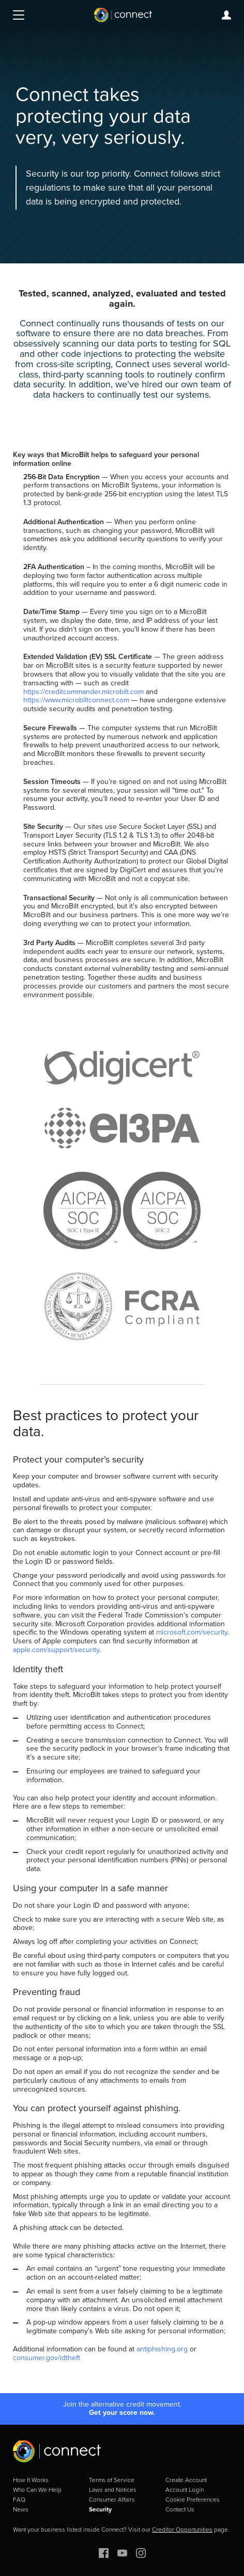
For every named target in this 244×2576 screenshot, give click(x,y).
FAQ (19, 2499)
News (20, 2509)
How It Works (31, 2480)
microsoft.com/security (191, 1632)
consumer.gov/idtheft (46, 2357)
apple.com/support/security (56, 1649)
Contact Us (179, 2509)
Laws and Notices (112, 2489)
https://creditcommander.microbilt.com (83, 691)
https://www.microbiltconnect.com (76, 700)
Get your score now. (122, 2413)
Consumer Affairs (112, 2499)
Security (100, 2509)
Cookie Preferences (192, 2499)
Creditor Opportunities (182, 2529)
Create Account (186, 2480)
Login (226, 15)
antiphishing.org (162, 2349)
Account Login (184, 2489)
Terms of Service (111, 2480)
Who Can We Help (37, 2489)
